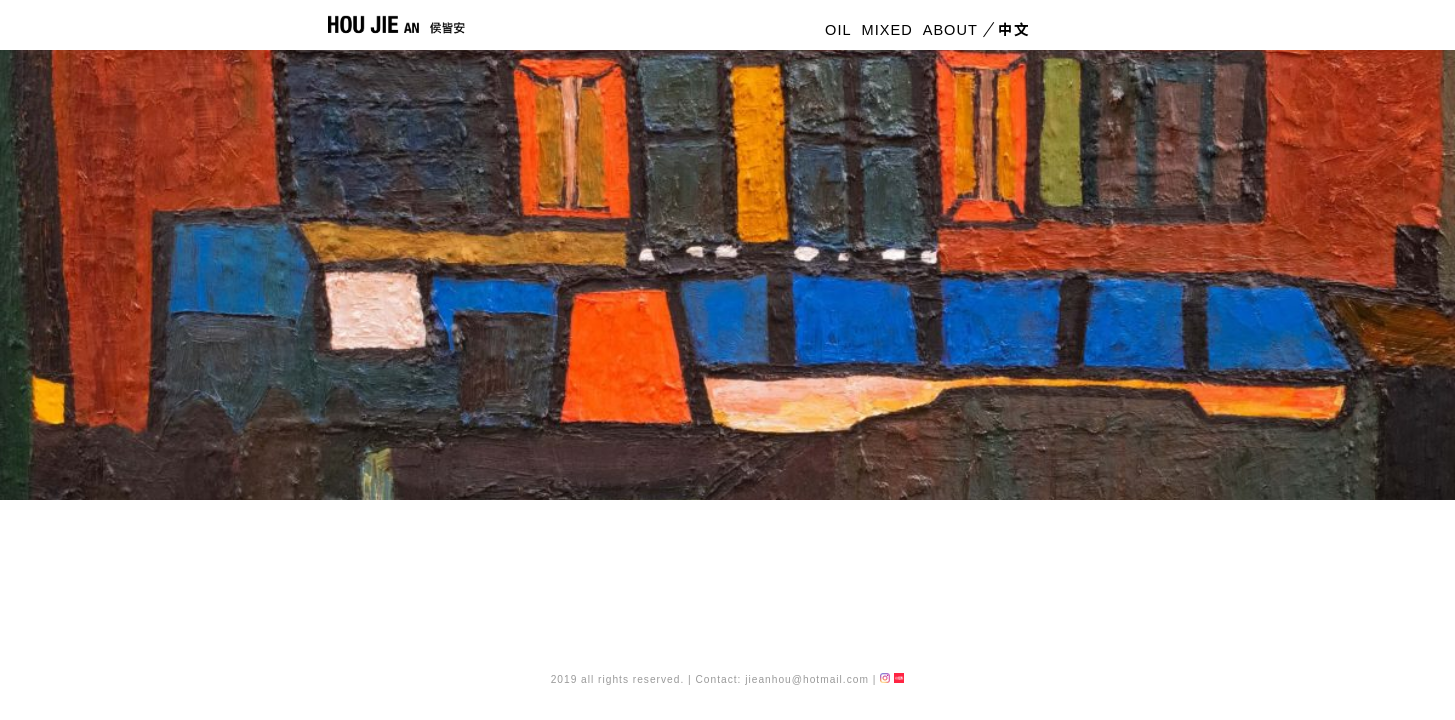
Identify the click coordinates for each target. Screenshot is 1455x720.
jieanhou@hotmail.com (807, 679)
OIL (838, 30)
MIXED (887, 30)
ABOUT (950, 30)
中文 (1011, 30)
